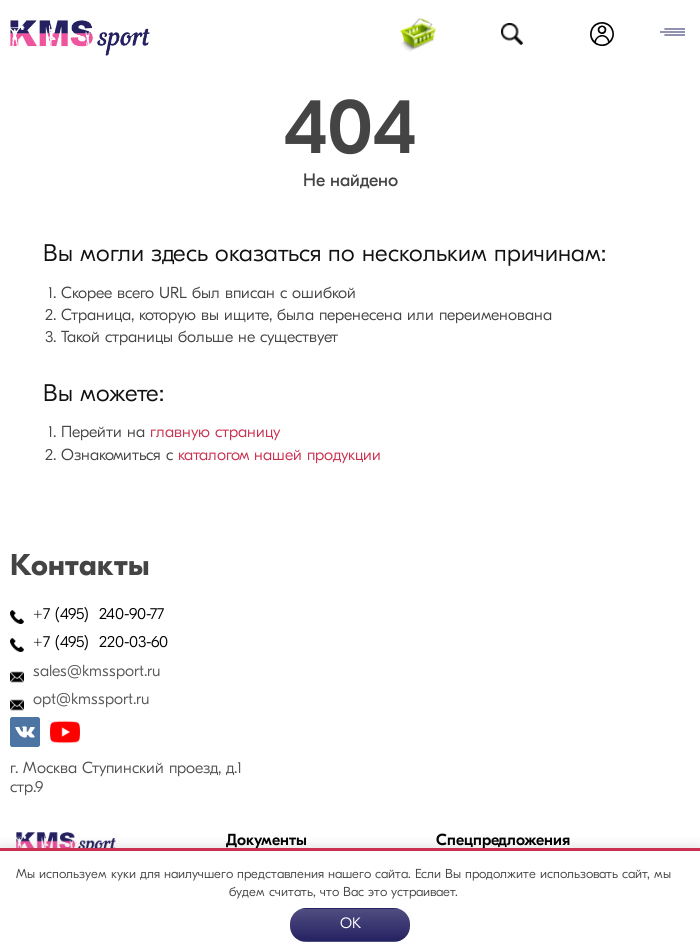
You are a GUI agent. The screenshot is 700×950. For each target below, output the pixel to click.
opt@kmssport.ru (91, 700)
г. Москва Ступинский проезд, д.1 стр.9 (126, 778)
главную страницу (215, 433)
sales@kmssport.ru (96, 672)
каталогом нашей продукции (279, 456)
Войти (602, 34)
